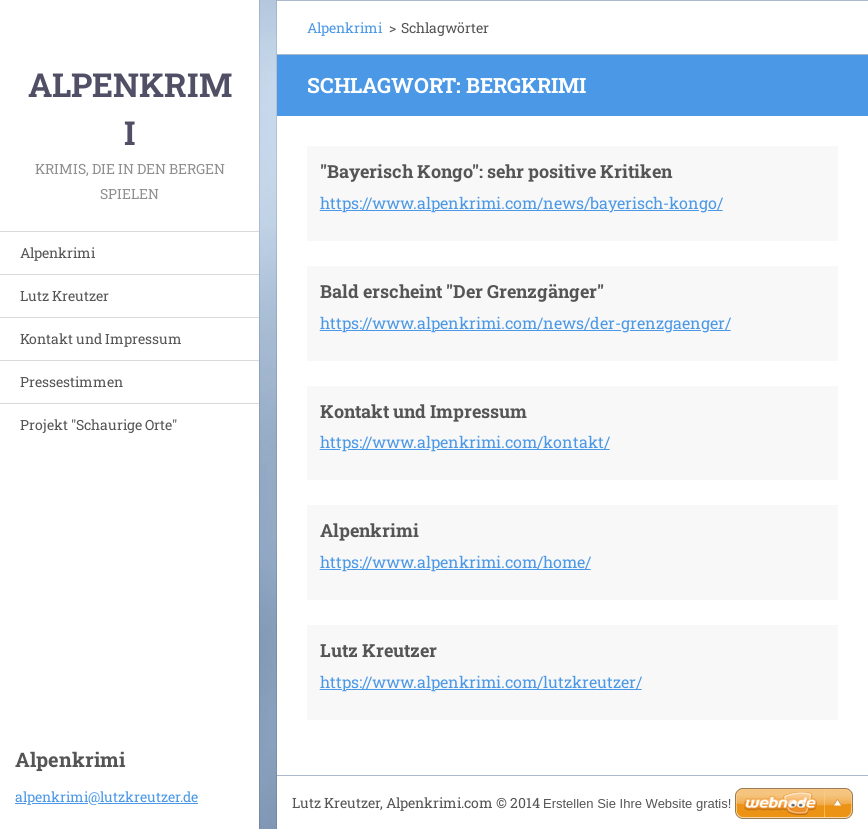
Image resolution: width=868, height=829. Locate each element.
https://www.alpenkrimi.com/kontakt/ (465, 441)
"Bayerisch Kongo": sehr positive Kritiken (496, 171)
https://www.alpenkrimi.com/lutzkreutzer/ (481, 681)
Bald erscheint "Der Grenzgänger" (462, 291)
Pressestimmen (71, 381)
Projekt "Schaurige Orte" (98, 424)
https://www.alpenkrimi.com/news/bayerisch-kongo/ (521, 202)
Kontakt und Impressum (101, 338)
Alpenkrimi (57, 252)
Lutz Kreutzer (64, 295)
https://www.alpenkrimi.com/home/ (455, 561)
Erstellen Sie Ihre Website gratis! (637, 803)
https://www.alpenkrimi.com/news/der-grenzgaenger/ (525, 322)
